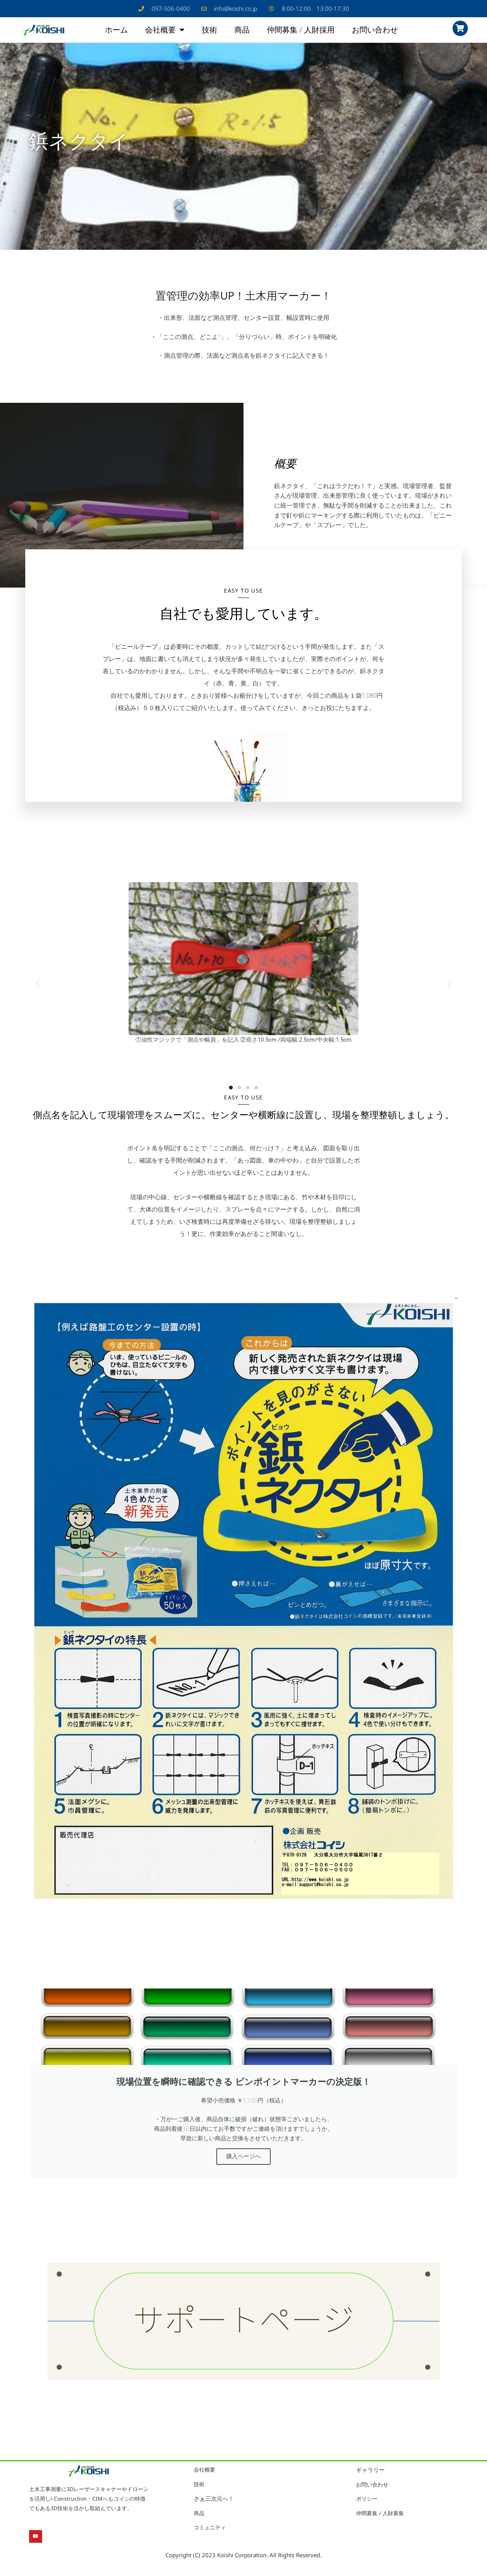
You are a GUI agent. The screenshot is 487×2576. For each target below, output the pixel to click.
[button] (37, 985)
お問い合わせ (375, 31)
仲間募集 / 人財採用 (301, 31)
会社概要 (165, 31)
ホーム (116, 31)
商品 (242, 31)
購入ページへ (243, 2158)
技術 (209, 31)
